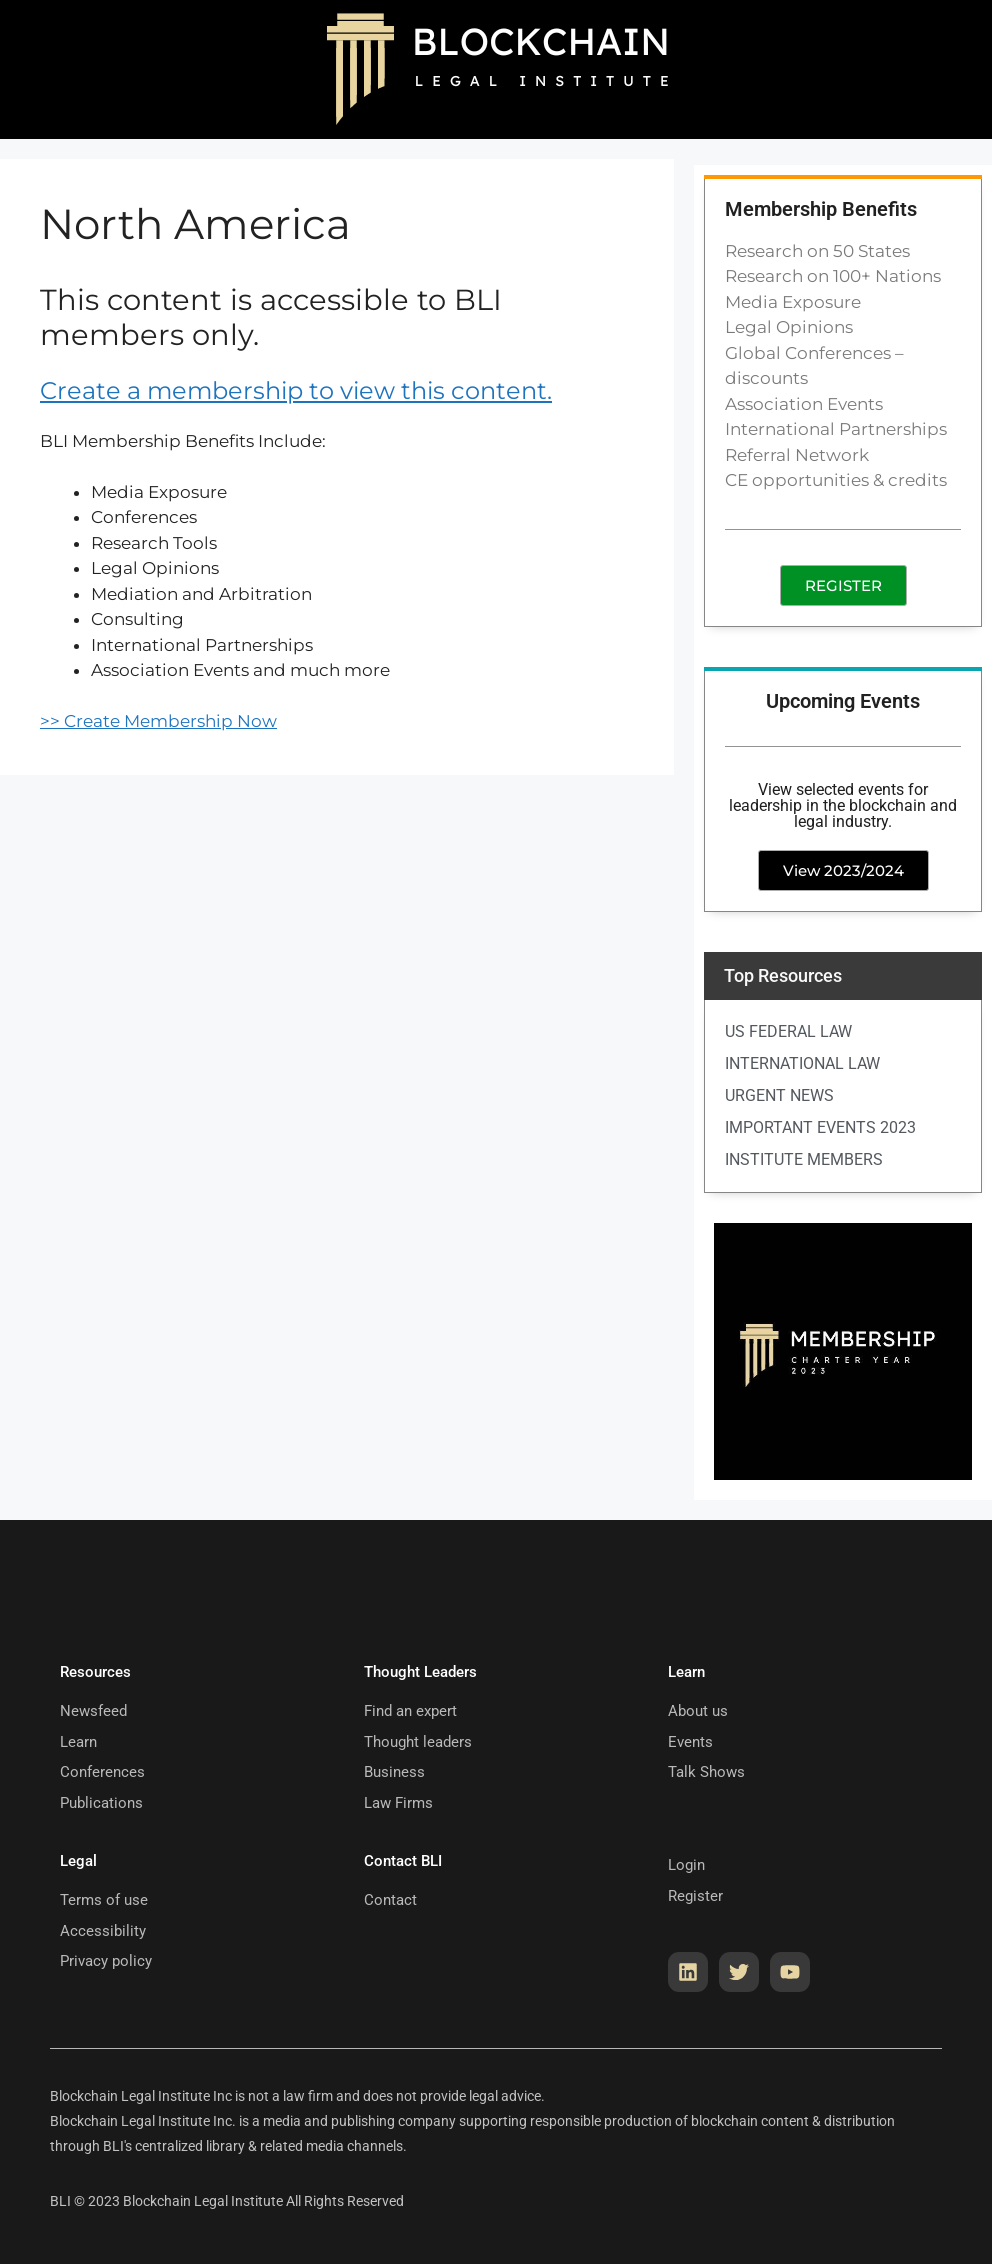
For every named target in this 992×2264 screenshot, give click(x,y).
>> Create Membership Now (158, 721)
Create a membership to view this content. (296, 390)
